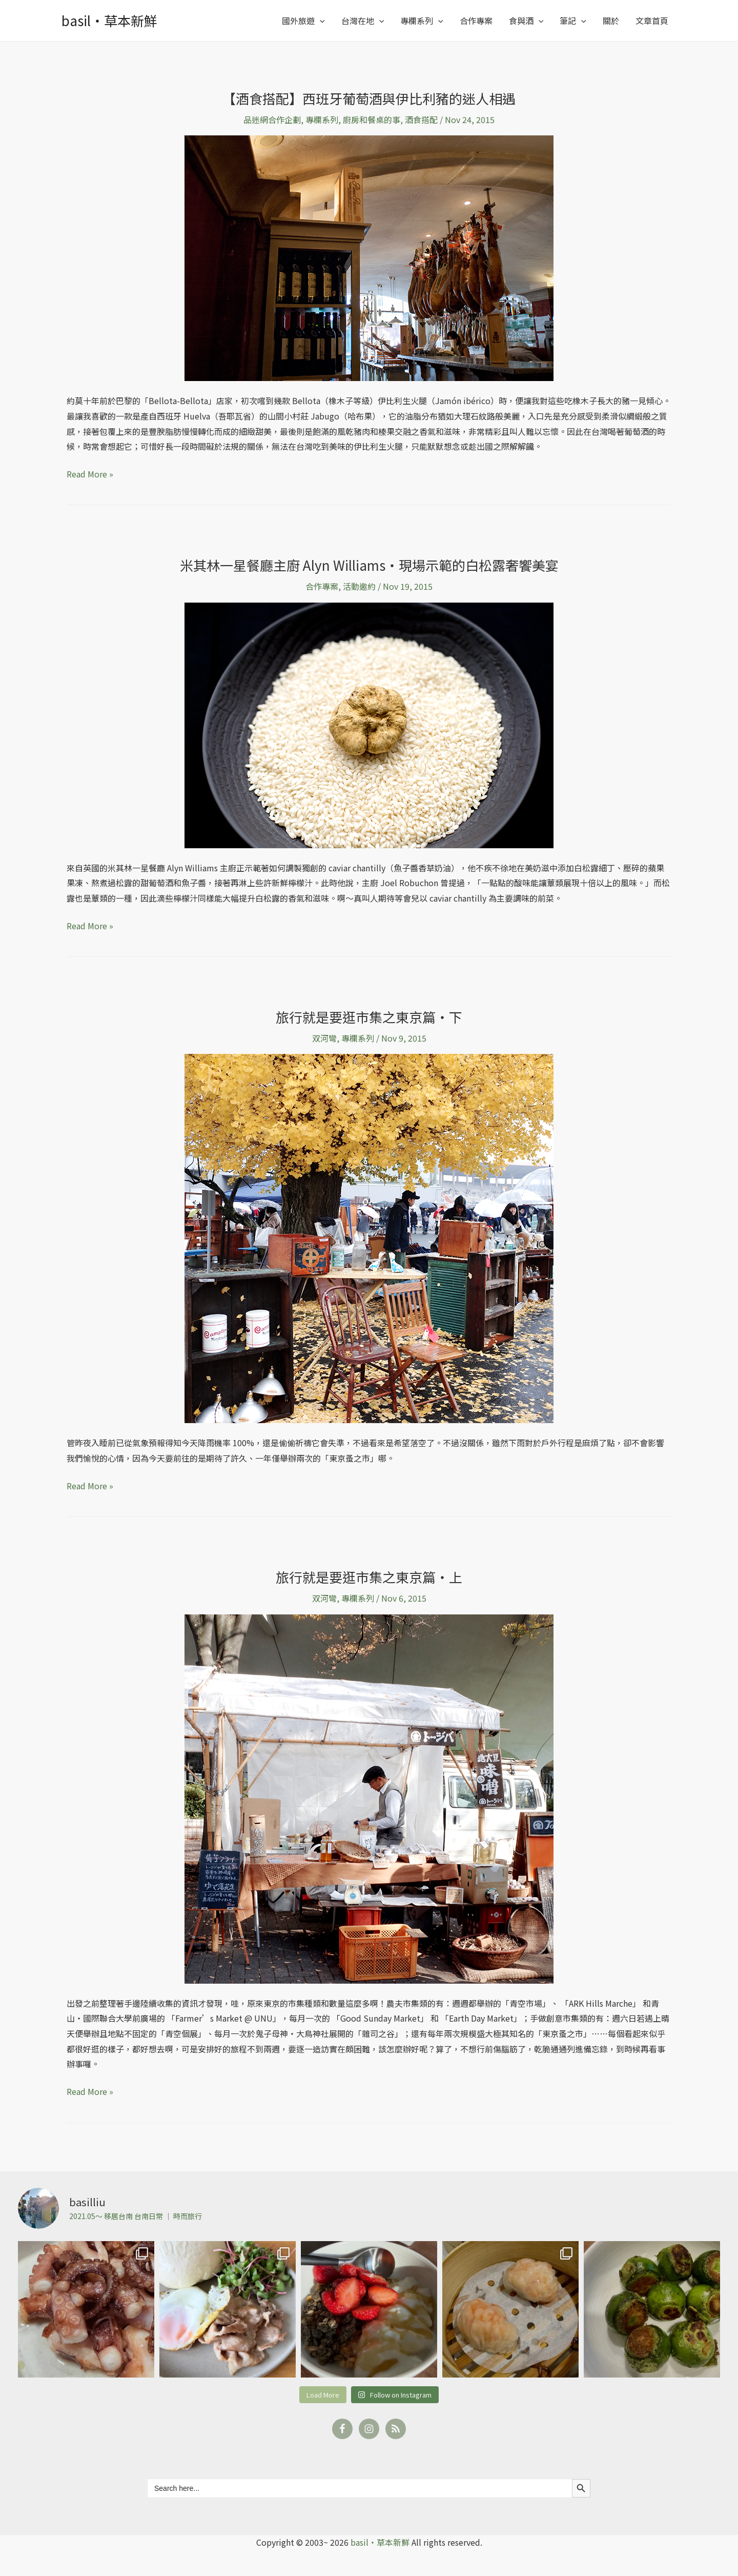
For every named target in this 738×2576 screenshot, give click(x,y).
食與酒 (526, 20)
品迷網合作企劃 (272, 119)
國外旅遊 (303, 20)
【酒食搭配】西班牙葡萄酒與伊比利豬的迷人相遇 (369, 98)
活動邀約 (359, 586)
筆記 (573, 20)
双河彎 (324, 1038)
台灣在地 (362, 20)
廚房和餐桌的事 (371, 119)
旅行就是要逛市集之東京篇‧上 (369, 1576)
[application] (320, 20)
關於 (611, 20)
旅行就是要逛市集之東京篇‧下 (369, 1016)
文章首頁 (652, 20)
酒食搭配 (421, 119)
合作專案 (476, 20)
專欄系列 (421, 20)
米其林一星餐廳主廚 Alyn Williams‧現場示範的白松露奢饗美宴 (369, 564)
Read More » (90, 473)
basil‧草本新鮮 (109, 20)
